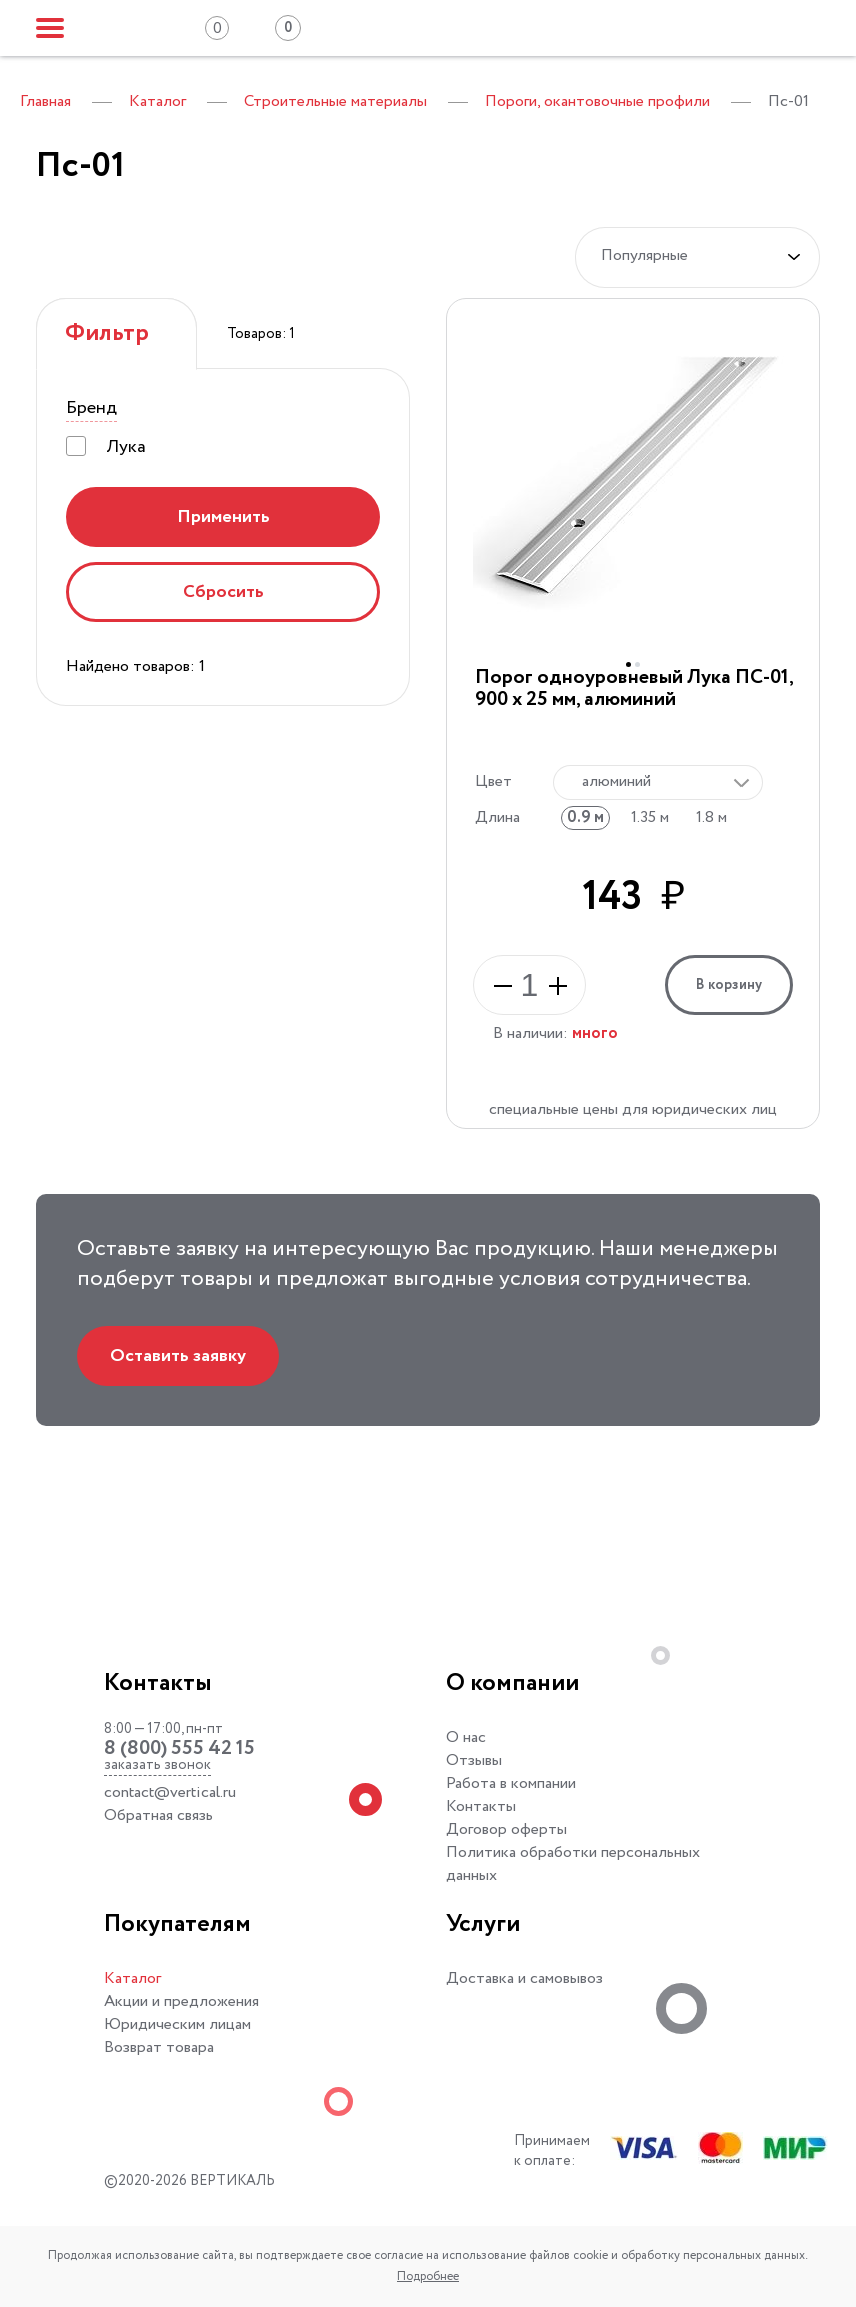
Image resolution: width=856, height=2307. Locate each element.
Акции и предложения (181, 2001)
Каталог (132, 1978)
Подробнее (428, 2276)
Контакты (481, 1806)
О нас (466, 1737)
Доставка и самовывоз (524, 1978)
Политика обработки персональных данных (573, 1864)
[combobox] (658, 782)
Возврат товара (159, 2047)
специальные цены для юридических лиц (633, 1109)
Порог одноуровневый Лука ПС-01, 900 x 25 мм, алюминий (634, 688)
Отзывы (474, 1760)
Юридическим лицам (177, 2024)
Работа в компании (511, 1783)
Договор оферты (506, 1829)
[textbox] (653, 782)
